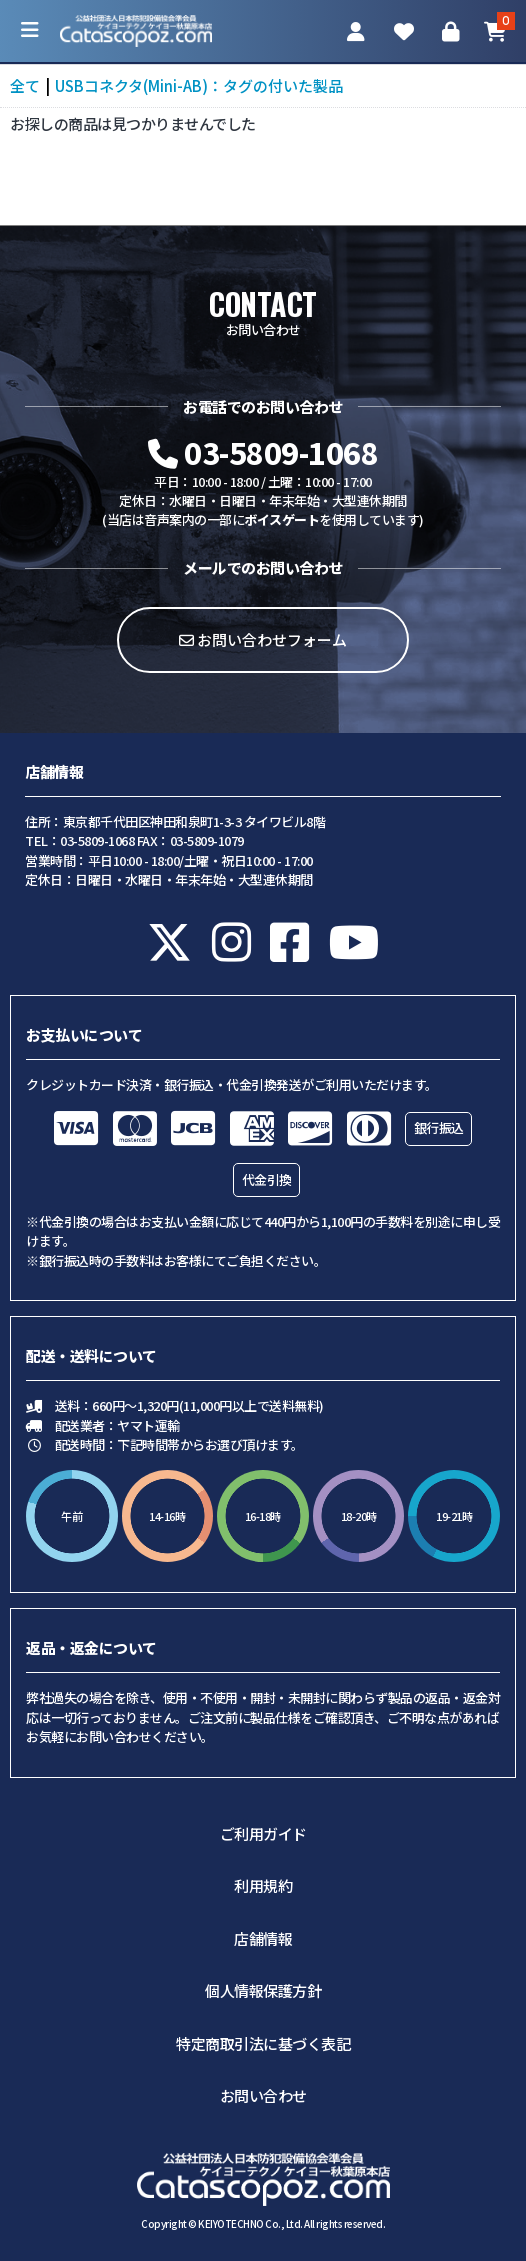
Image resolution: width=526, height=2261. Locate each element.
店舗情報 (263, 1938)
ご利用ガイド (263, 1833)
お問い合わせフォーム (263, 639)
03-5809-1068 (263, 452)
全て (25, 85)
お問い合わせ (263, 2095)
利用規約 (263, 1885)
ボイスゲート (281, 519)
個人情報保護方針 (263, 1990)
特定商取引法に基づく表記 (263, 2043)
